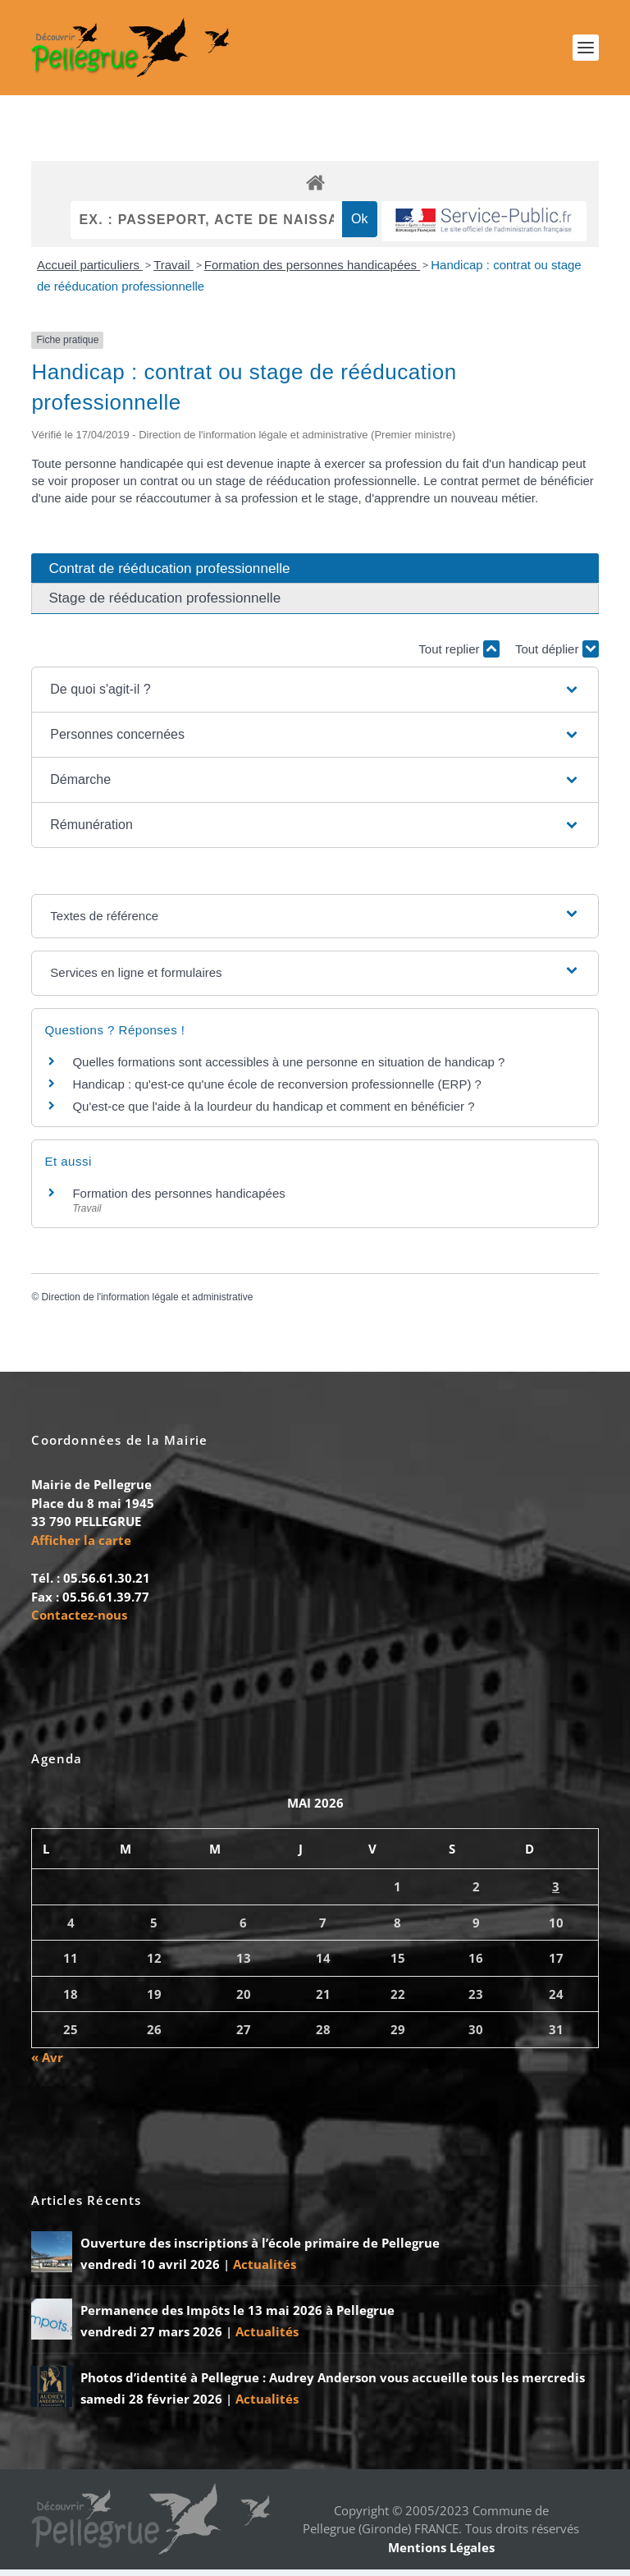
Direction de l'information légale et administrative (147, 1303)
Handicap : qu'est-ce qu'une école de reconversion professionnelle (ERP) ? (277, 1091)
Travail (173, 271)
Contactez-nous (79, 1621)
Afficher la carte (81, 1546)
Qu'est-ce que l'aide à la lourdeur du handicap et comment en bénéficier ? (273, 1113)
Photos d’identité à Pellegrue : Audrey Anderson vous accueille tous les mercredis (332, 2384)
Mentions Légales (441, 2554)
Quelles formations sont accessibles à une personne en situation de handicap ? (288, 1068)
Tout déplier (557, 655)
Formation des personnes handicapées (312, 271)
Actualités (264, 2270)
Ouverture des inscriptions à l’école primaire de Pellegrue (260, 2249)
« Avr (47, 2064)
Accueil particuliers (90, 271)
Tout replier (458, 655)
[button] (314, 696)
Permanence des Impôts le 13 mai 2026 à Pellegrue (237, 2316)
